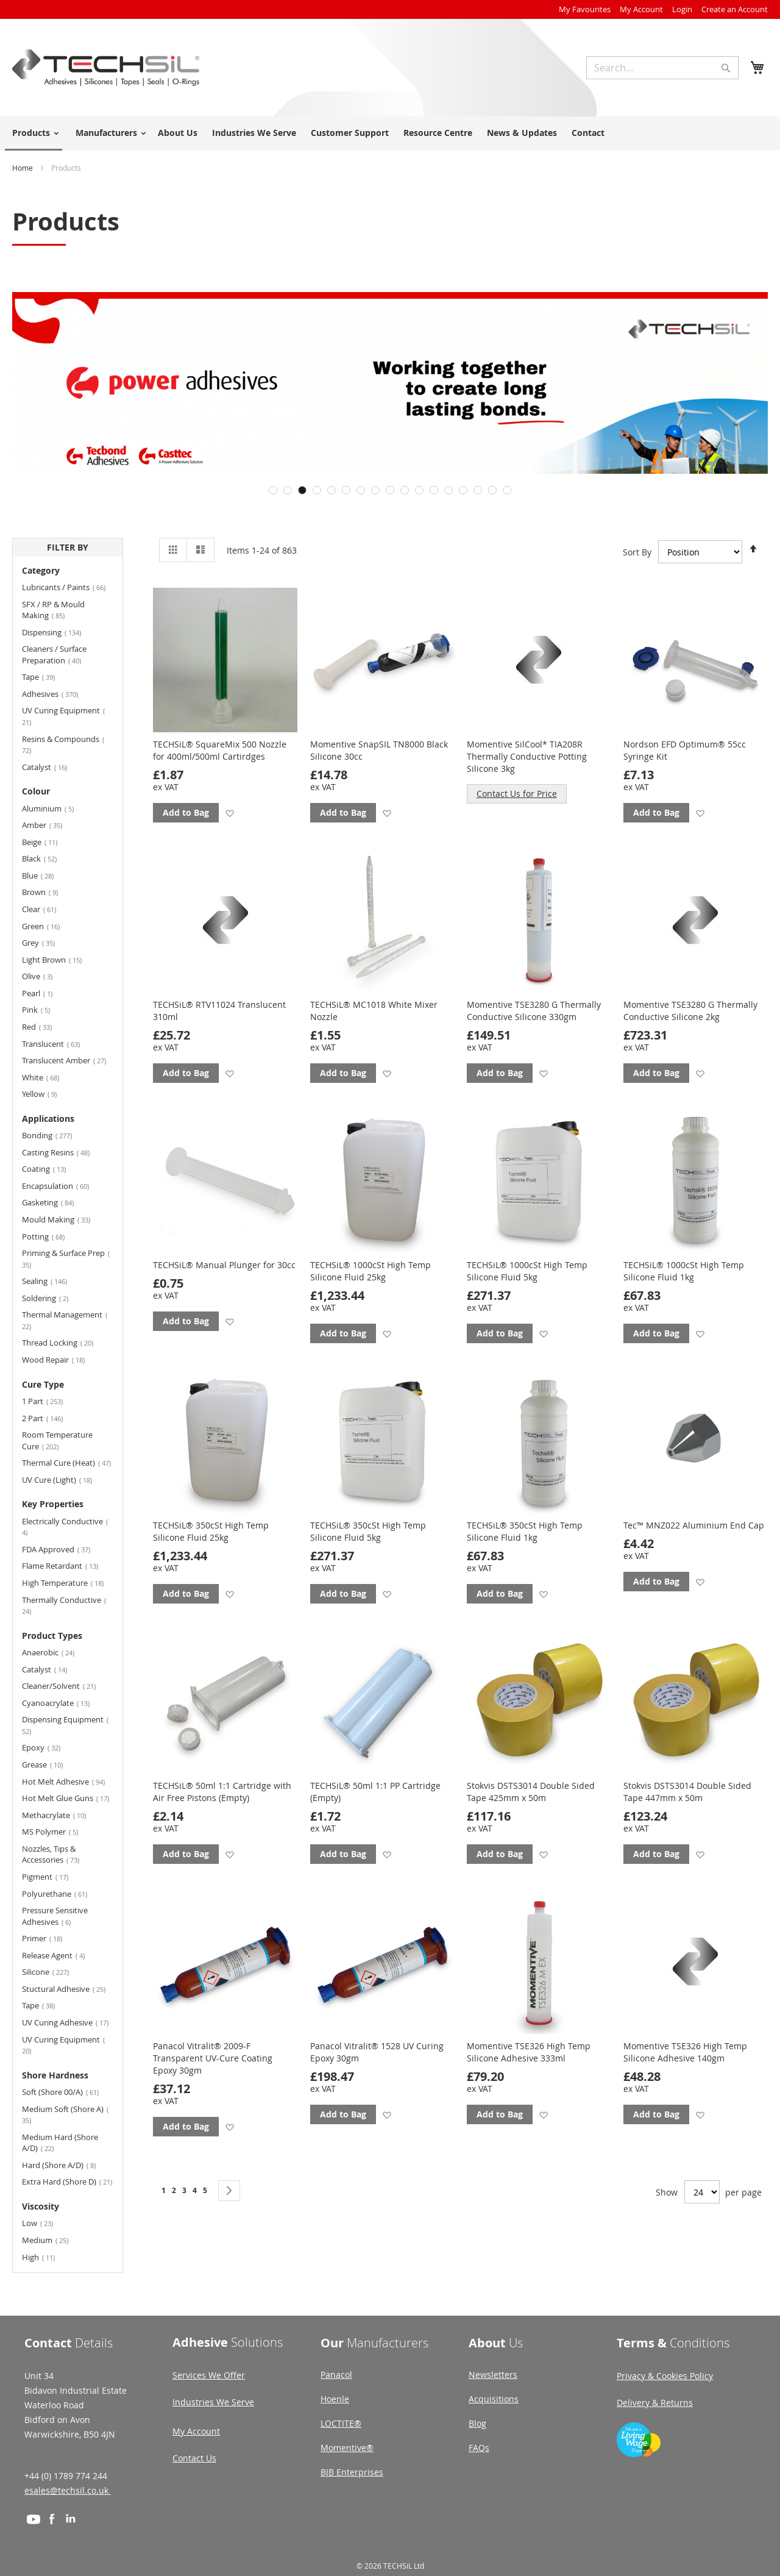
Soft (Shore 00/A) (67, 2091)
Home (23, 168)
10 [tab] (404, 490)
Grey (45, 942)
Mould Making (63, 1219)
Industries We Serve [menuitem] (254, 132)
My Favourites (585, 9)
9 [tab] (390, 490)
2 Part (49, 1418)
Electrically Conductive (65, 1527)
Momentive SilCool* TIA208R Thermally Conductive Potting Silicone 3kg (527, 756)
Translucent (58, 1043)
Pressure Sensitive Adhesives (55, 1916)
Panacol (336, 2374)
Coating (51, 1168)
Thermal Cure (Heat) (67, 1462)
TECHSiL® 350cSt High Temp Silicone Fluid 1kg (525, 1531)
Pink (43, 1009)
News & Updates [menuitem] (522, 132)
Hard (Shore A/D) (66, 2165)
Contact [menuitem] (588, 132)
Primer (49, 1938)
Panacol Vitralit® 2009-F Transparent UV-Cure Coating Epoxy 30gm (212, 2058)
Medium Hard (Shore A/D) (60, 2143)
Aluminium (55, 808)
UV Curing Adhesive (67, 2022)
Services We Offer (208, 2375)
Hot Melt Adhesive (67, 1781)
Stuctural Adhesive (67, 1988)
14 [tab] (463, 490)
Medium (52, 2240)
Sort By (637, 552)
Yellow (46, 1093)
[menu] (390, 133)
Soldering (52, 1298)
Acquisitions (494, 2399)
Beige (47, 841)
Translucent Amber (67, 1060)
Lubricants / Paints (67, 587)
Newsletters (493, 2374)
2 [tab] (287, 490)
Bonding (54, 1135)
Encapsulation (63, 1185)
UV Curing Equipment (63, 716)
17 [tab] (507, 490)
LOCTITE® (341, 2423)
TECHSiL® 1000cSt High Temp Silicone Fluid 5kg (527, 1271)
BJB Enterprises (352, 2472)
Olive (44, 976)
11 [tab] (419, 490)
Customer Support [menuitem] (350, 132)
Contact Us (194, 2458)
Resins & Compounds (63, 744)
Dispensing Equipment (65, 1725)
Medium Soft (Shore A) (65, 2114)
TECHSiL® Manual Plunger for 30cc (224, 1265)
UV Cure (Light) (64, 1479)
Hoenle (335, 2399)
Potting (50, 1236)
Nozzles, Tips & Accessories (58, 1854)
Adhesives (57, 693)
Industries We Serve (213, 2402)
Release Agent (60, 1955)
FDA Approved (63, 1549)
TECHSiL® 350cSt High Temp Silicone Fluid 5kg (368, 1531)
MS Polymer (57, 1831)
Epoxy (48, 1747)
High (45, 2257)
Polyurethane (62, 1893)
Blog (477, 2423)
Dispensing (59, 632)
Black (46, 858)
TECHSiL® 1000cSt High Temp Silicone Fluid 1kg (683, 1271)
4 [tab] (317, 490)
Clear (46, 909)
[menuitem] (33, 133)
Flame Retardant (67, 1565)
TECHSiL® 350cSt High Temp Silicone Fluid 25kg (211, 1531)
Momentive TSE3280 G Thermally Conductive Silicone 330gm (534, 1010)
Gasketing (55, 1202)
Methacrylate (61, 1815)
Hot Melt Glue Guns (67, 1798)
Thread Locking (65, 1342)
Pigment (52, 1876)
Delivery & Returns (655, 2402)
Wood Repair (60, 1359)
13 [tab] (448, 490)
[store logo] (105, 67)
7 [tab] (360, 490)
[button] (229, 813)
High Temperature (67, 1582)
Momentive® (347, 2447)
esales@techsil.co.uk (67, 2490)
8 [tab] (375, 490)
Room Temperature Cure (57, 1440)
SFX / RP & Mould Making (53, 610)
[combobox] (662, 67)
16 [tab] (492, 490)
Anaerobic (55, 1652)
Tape (45, 676)
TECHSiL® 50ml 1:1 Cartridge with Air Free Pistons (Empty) (222, 1792)
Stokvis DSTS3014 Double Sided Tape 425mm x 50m (531, 1792)
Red (44, 1026)
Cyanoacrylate (63, 1702)
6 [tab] (346, 490)
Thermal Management (64, 1320)
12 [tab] (434, 490)
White (48, 1077)
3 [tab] (302, 490)
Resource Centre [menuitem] (437, 132)
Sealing (52, 1280)
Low (45, 2222)
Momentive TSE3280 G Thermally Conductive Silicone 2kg (690, 1010)
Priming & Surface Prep (66, 1258)
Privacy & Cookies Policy (665, 2376)
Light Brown (59, 959)
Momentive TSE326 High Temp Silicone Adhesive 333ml (528, 2052)
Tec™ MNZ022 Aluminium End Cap (693, 1525)
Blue (45, 875)
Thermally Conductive (64, 1605)
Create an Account (734, 9)
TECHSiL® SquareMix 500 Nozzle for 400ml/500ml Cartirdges (219, 750)
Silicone (52, 1971)
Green (48, 926)
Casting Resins (63, 1152)
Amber (49, 824)
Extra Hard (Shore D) (67, 2181)
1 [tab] (273, 490)
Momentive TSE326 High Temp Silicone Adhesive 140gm (685, 2052)
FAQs (479, 2447)
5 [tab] (331, 490)
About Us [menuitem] (177, 132)
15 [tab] (477, 490)
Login (682, 9)
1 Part (49, 1401)
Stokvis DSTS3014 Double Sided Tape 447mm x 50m (687, 1792)
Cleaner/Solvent (66, 1685)
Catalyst (52, 766)
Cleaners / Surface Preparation (59, 654)
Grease (49, 1764)
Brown (47, 891)
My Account (641, 9)
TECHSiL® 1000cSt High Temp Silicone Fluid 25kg (370, 1271)
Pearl (43, 993)
